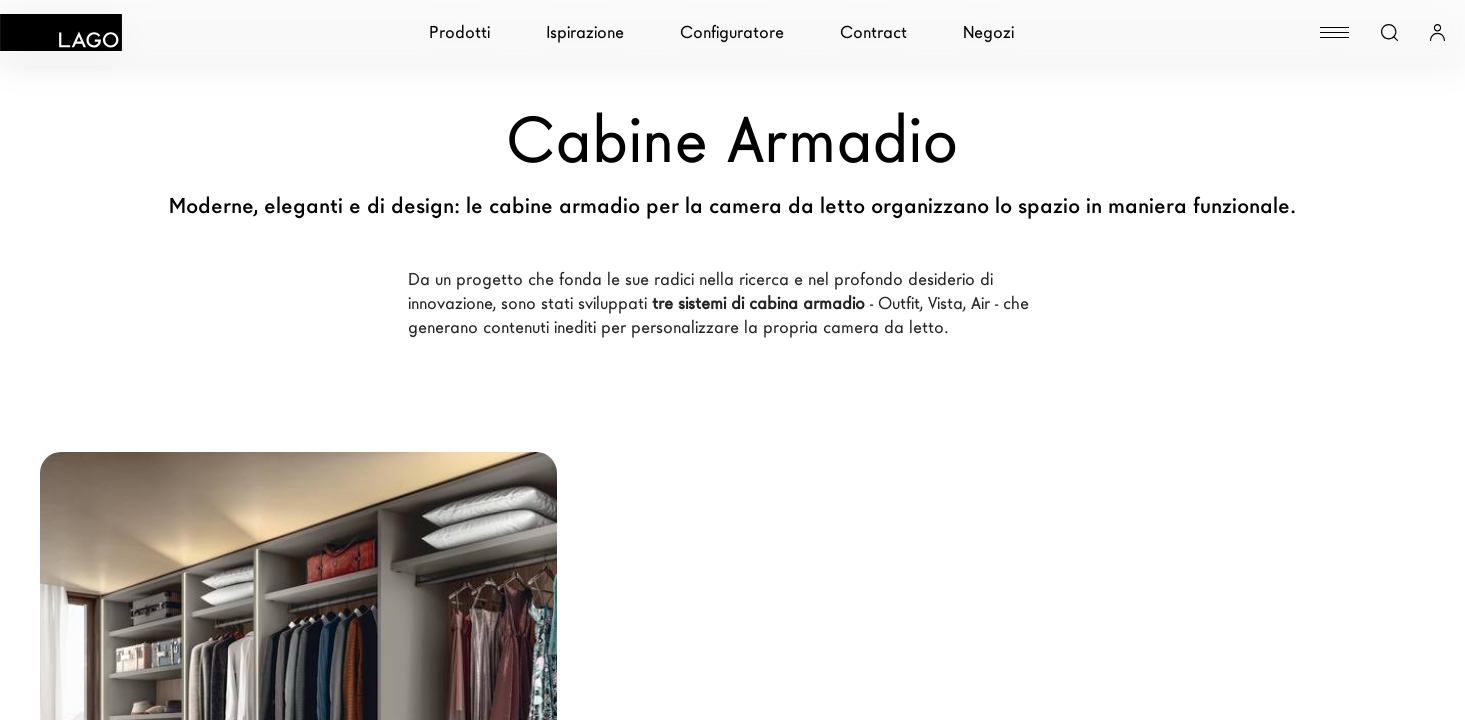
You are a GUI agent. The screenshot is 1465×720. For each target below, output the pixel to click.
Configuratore (732, 32)
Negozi (988, 32)
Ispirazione (585, 32)
